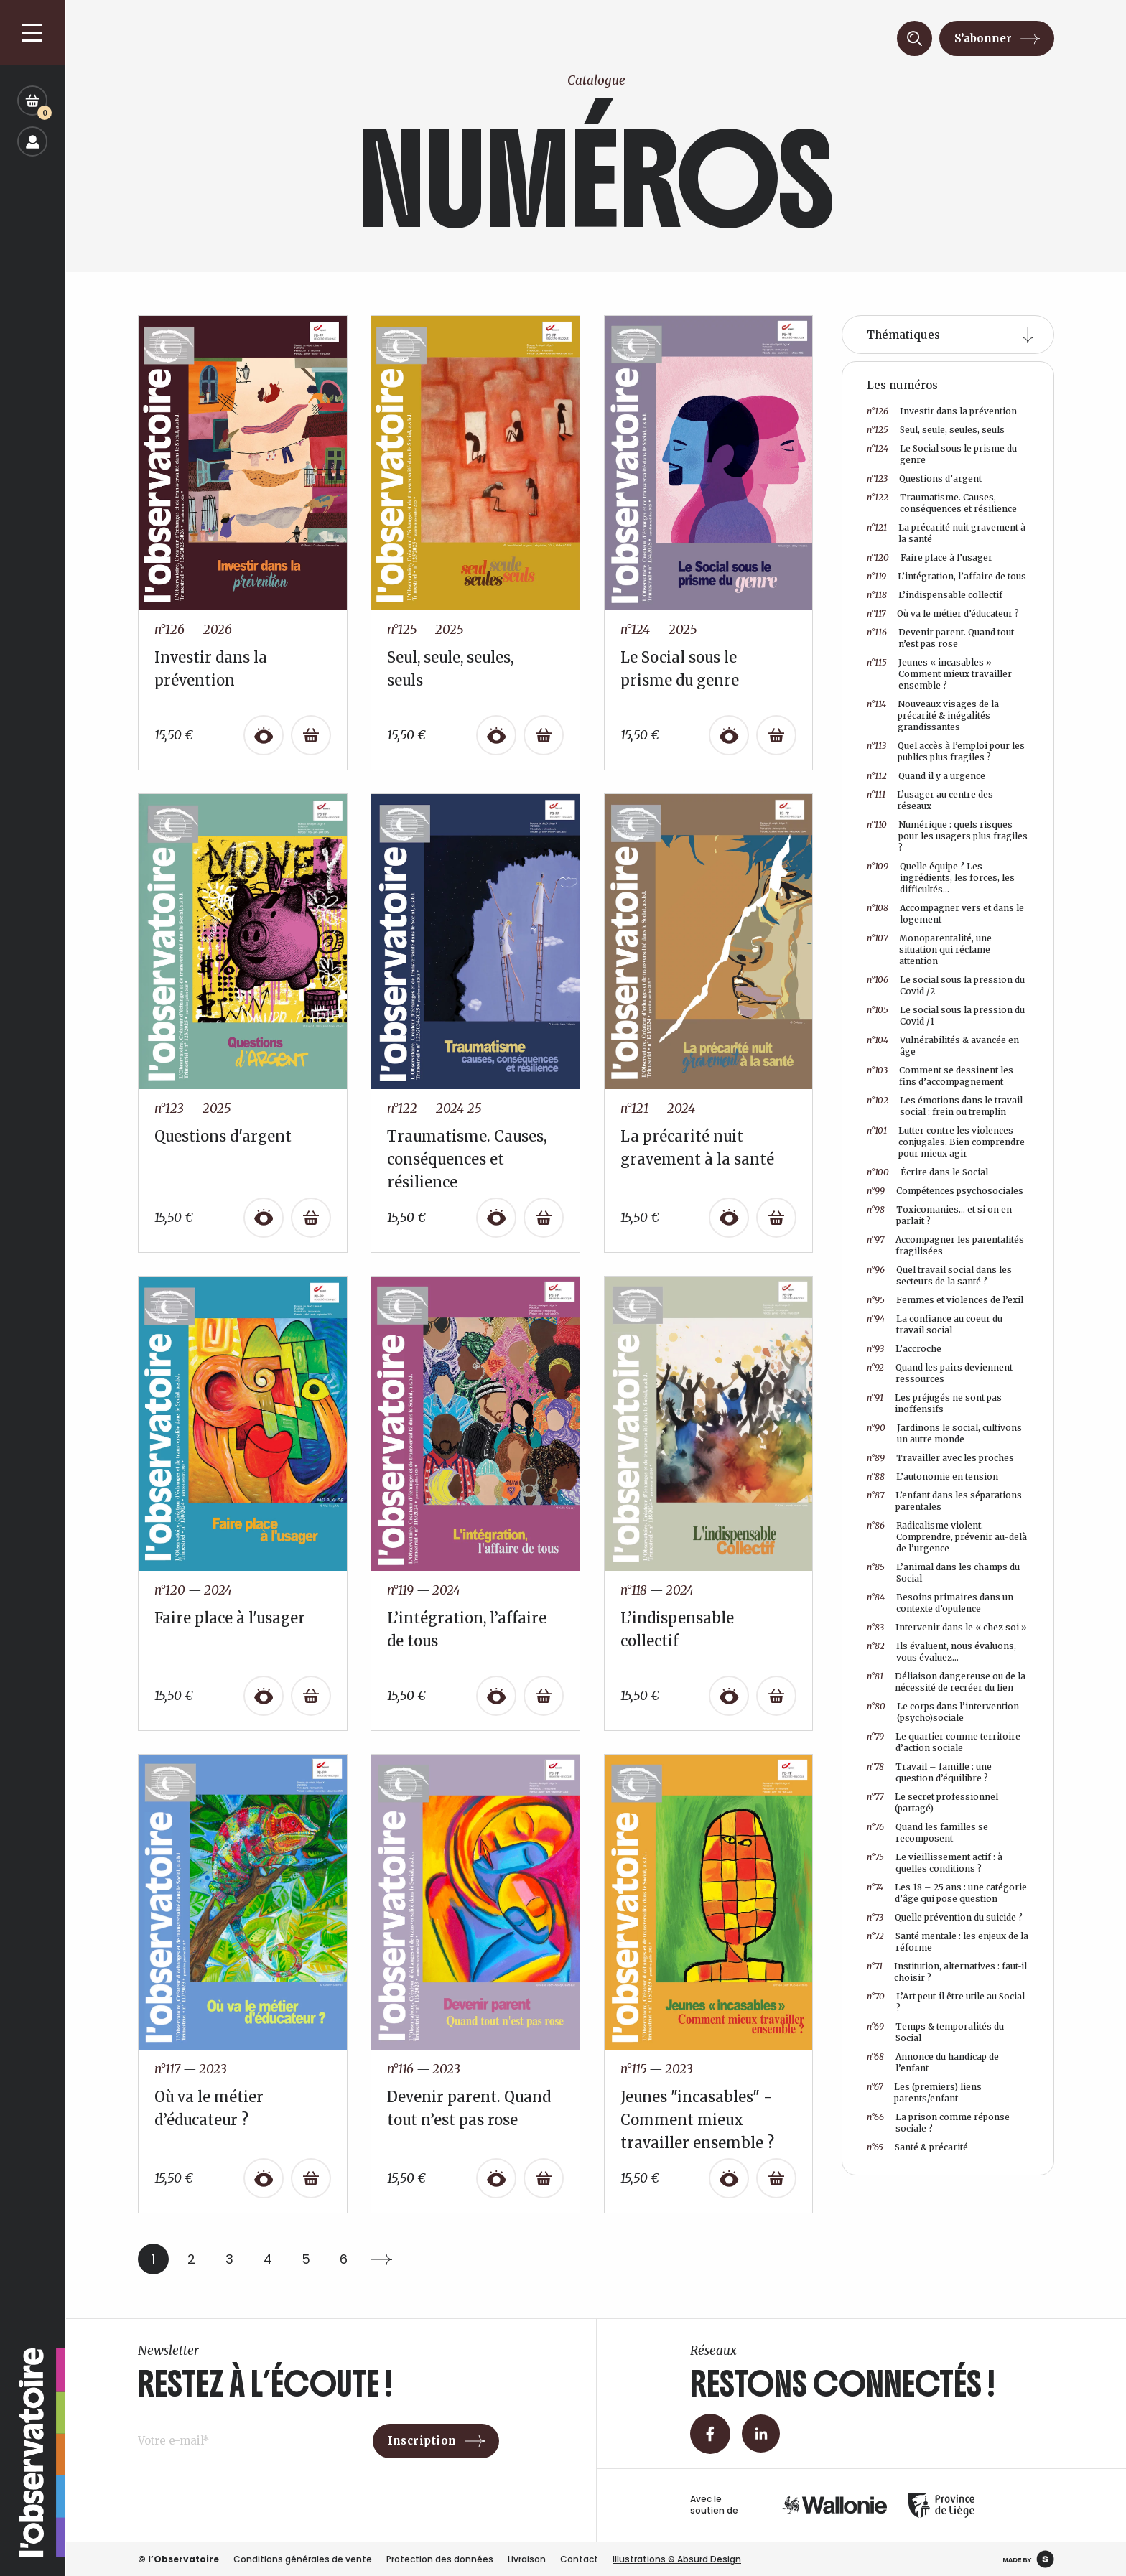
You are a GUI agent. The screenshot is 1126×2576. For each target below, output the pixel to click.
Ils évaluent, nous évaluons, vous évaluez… (941, 1652)
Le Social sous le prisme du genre (942, 454)
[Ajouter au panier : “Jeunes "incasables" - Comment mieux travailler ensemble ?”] (776, 2178)
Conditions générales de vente (302, 2559)
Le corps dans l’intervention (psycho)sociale (943, 1712)
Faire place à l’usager (929, 558)
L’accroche (904, 1349)
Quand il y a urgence (926, 776)
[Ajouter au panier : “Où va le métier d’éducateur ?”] (311, 2178)
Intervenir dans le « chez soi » (947, 1627)
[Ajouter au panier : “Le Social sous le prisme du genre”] (776, 735)
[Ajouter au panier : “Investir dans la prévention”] (311, 735)
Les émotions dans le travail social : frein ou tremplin (945, 1106)
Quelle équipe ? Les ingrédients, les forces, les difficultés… (941, 878)
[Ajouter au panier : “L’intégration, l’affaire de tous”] (544, 1696)
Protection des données (439, 2559)
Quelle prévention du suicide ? (945, 1917)
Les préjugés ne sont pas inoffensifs (934, 1403)
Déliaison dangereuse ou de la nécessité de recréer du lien (946, 1682)
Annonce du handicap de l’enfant (933, 2062)
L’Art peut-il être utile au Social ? (946, 2002)
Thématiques (903, 335)
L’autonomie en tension (932, 1477)
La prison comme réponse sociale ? (938, 2122)
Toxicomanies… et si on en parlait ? (939, 1215)
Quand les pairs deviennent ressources (940, 1373)
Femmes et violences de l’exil (945, 1300)
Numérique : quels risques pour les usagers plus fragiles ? (947, 836)
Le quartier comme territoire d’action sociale (943, 1742)
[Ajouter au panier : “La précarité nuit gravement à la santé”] (776, 1218)
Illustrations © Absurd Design (677, 2559)
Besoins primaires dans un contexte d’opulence (940, 1603)
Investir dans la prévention (942, 411)
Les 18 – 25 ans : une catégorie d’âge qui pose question (947, 1893)
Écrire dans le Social (927, 1172)
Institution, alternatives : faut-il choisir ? (947, 1972)
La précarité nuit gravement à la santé (946, 533)
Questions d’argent (924, 479)
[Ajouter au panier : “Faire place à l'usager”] (311, 1696)
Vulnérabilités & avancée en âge (943, 1046)
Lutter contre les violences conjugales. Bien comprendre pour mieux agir (946, 1142)
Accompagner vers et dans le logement (945, 913)
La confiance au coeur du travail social (934, 1324)
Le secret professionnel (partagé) (932, 1802)
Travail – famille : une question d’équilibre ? (929, 1772)
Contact (579, 2559)
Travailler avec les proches (940, 1458)
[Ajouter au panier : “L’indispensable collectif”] (776, 1696)
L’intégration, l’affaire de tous (946, 576)
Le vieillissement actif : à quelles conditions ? (934, 1863)
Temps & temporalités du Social (935, 2032)
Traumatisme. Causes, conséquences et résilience (942, 503)
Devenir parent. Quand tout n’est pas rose (940, 638)
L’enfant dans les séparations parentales (944, 1501)
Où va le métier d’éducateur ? (943, 614)
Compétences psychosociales (945, 1191)
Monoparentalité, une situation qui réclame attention (929, 949)
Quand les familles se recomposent (927, 1832)
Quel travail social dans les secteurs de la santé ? (939, 1275)
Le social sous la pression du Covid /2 (946, 985)
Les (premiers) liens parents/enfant (924, 2092)
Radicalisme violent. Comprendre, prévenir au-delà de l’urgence (947, 1537)
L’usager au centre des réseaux (930, 800)
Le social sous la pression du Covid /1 (946, 1015)
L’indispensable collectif (934, 595)
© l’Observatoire (178, 2559)
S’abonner (983, 38)
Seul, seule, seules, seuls (936, 430)
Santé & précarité (917, 2147)
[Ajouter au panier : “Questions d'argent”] (311, 1218)
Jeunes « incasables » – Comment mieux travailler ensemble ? (939, 674)
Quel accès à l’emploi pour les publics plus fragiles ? (946, 751)
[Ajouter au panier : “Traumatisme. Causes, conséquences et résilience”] (544, 1218)
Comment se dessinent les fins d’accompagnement (940, 1076)
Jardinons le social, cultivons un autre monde (944, 1433)
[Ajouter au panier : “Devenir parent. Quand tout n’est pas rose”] (544, 2178)
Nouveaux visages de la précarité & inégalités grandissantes (933, 715)
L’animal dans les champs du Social (943, 1573)
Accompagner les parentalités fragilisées (945, 1245)
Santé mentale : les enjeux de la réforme (947, 1942)
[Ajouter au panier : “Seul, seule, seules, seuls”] (544, 735)
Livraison (527, 2559)
